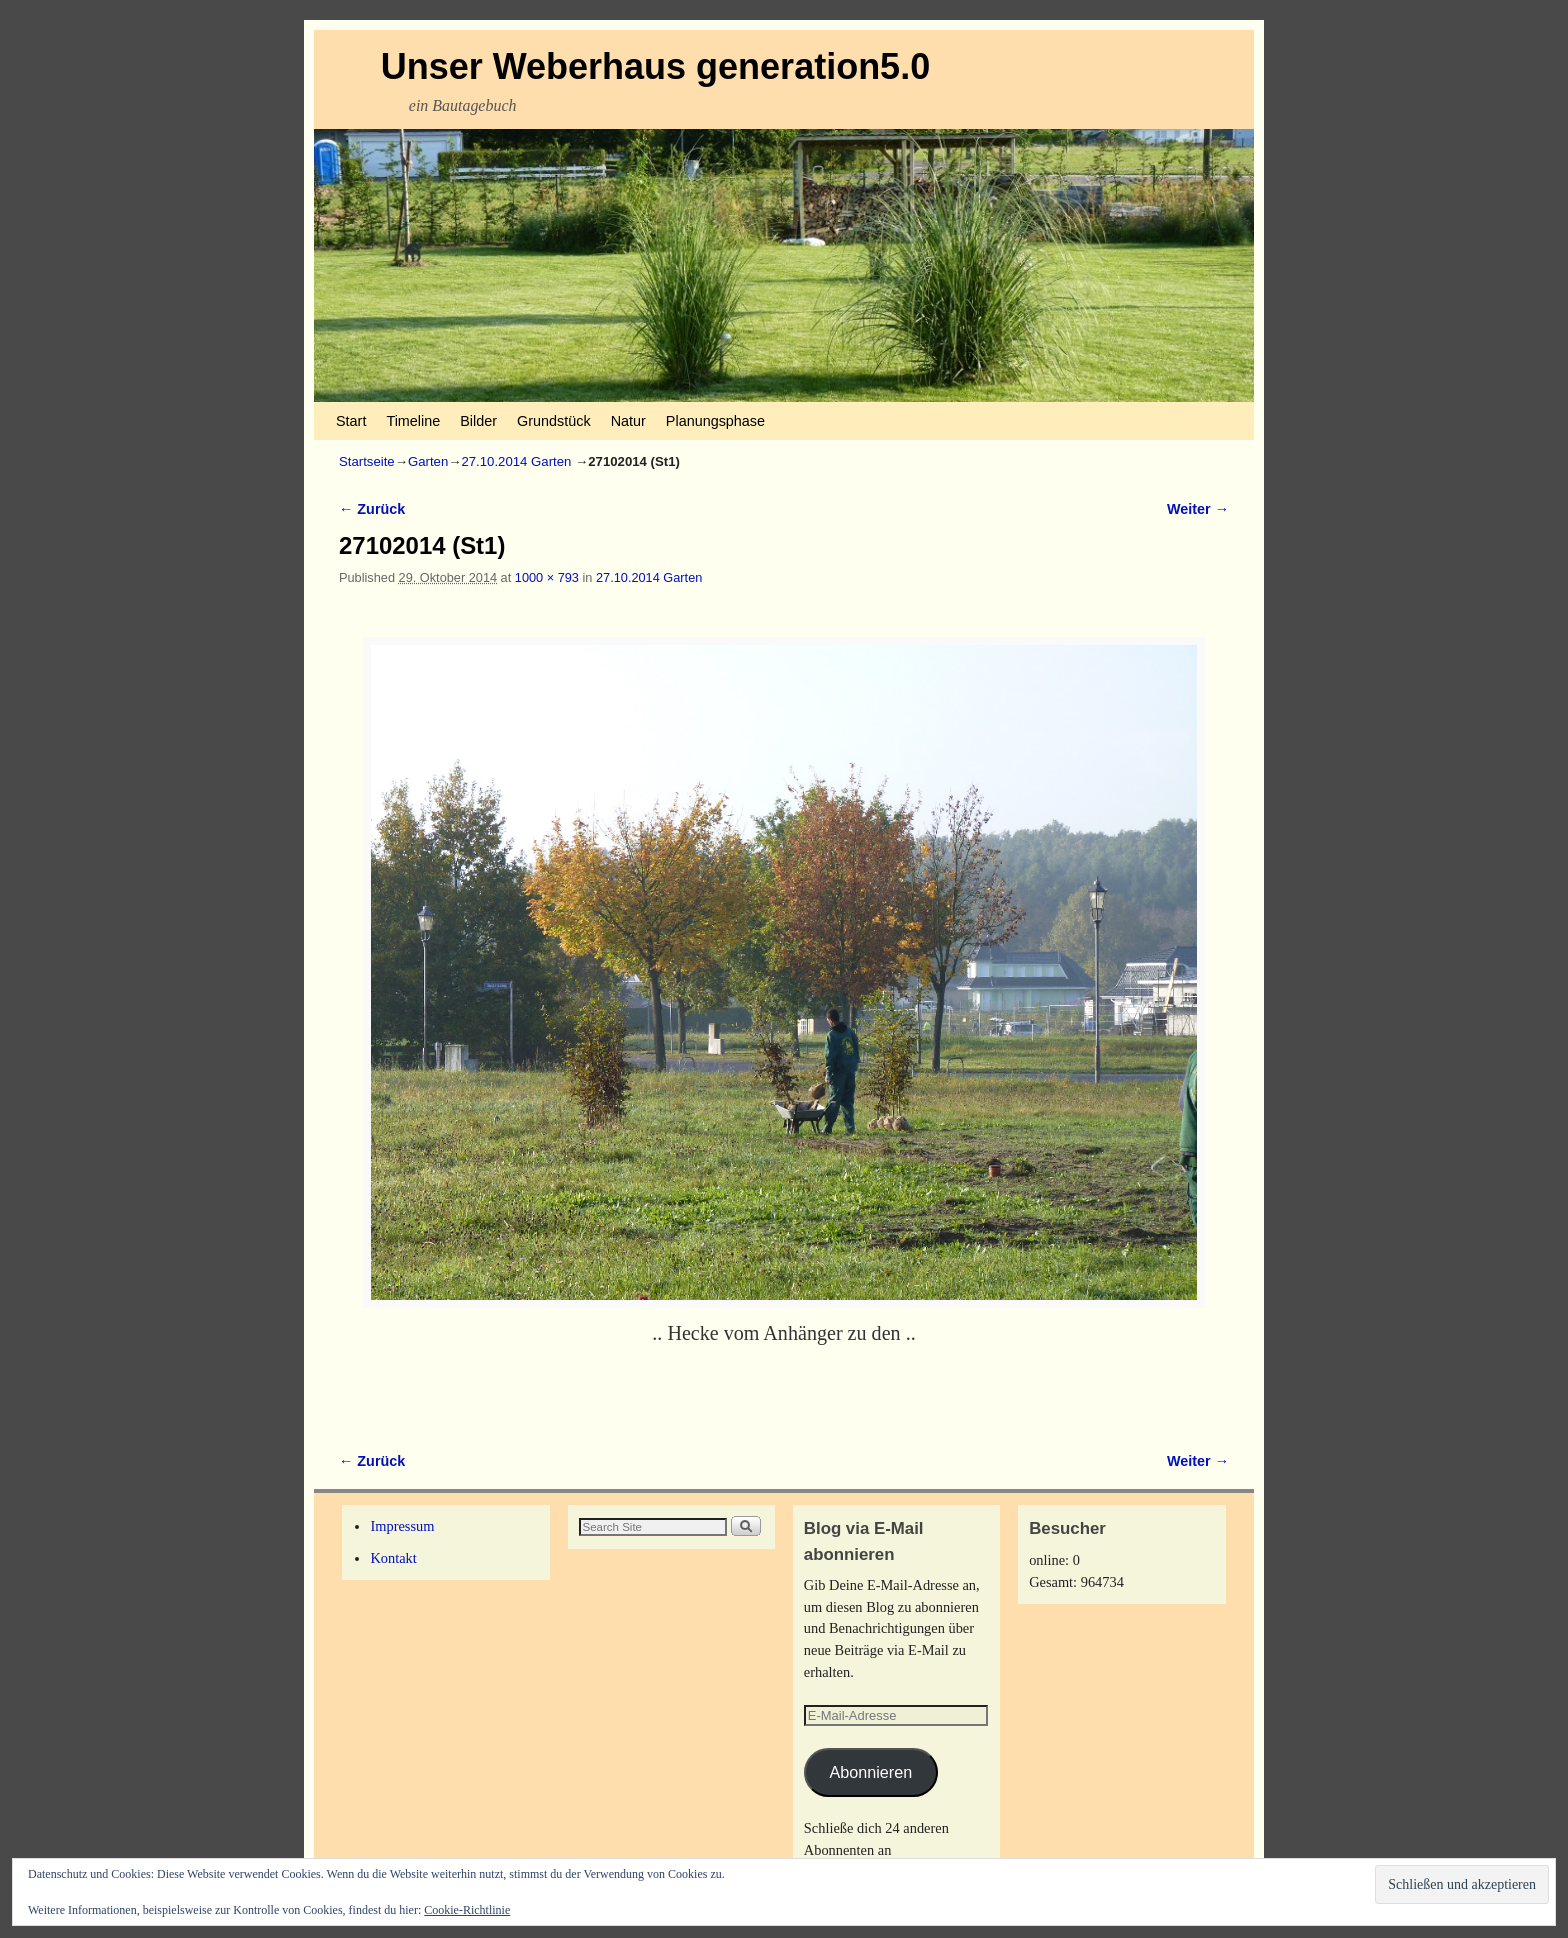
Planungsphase (715, 421)
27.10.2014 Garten (516, 461)
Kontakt (393, 1558)
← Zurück (372, 509)
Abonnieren (870, 1772)
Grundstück (554, 421)
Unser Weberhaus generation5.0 (656, 66)
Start (351, 421)
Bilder (478, 421)
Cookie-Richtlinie (467, 1910)
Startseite (367, 461)
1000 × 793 (547, 577)
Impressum (402, 1526)
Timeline (413, 421)
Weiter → (1198, 509)
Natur (628, 421)
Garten (428, 461)
